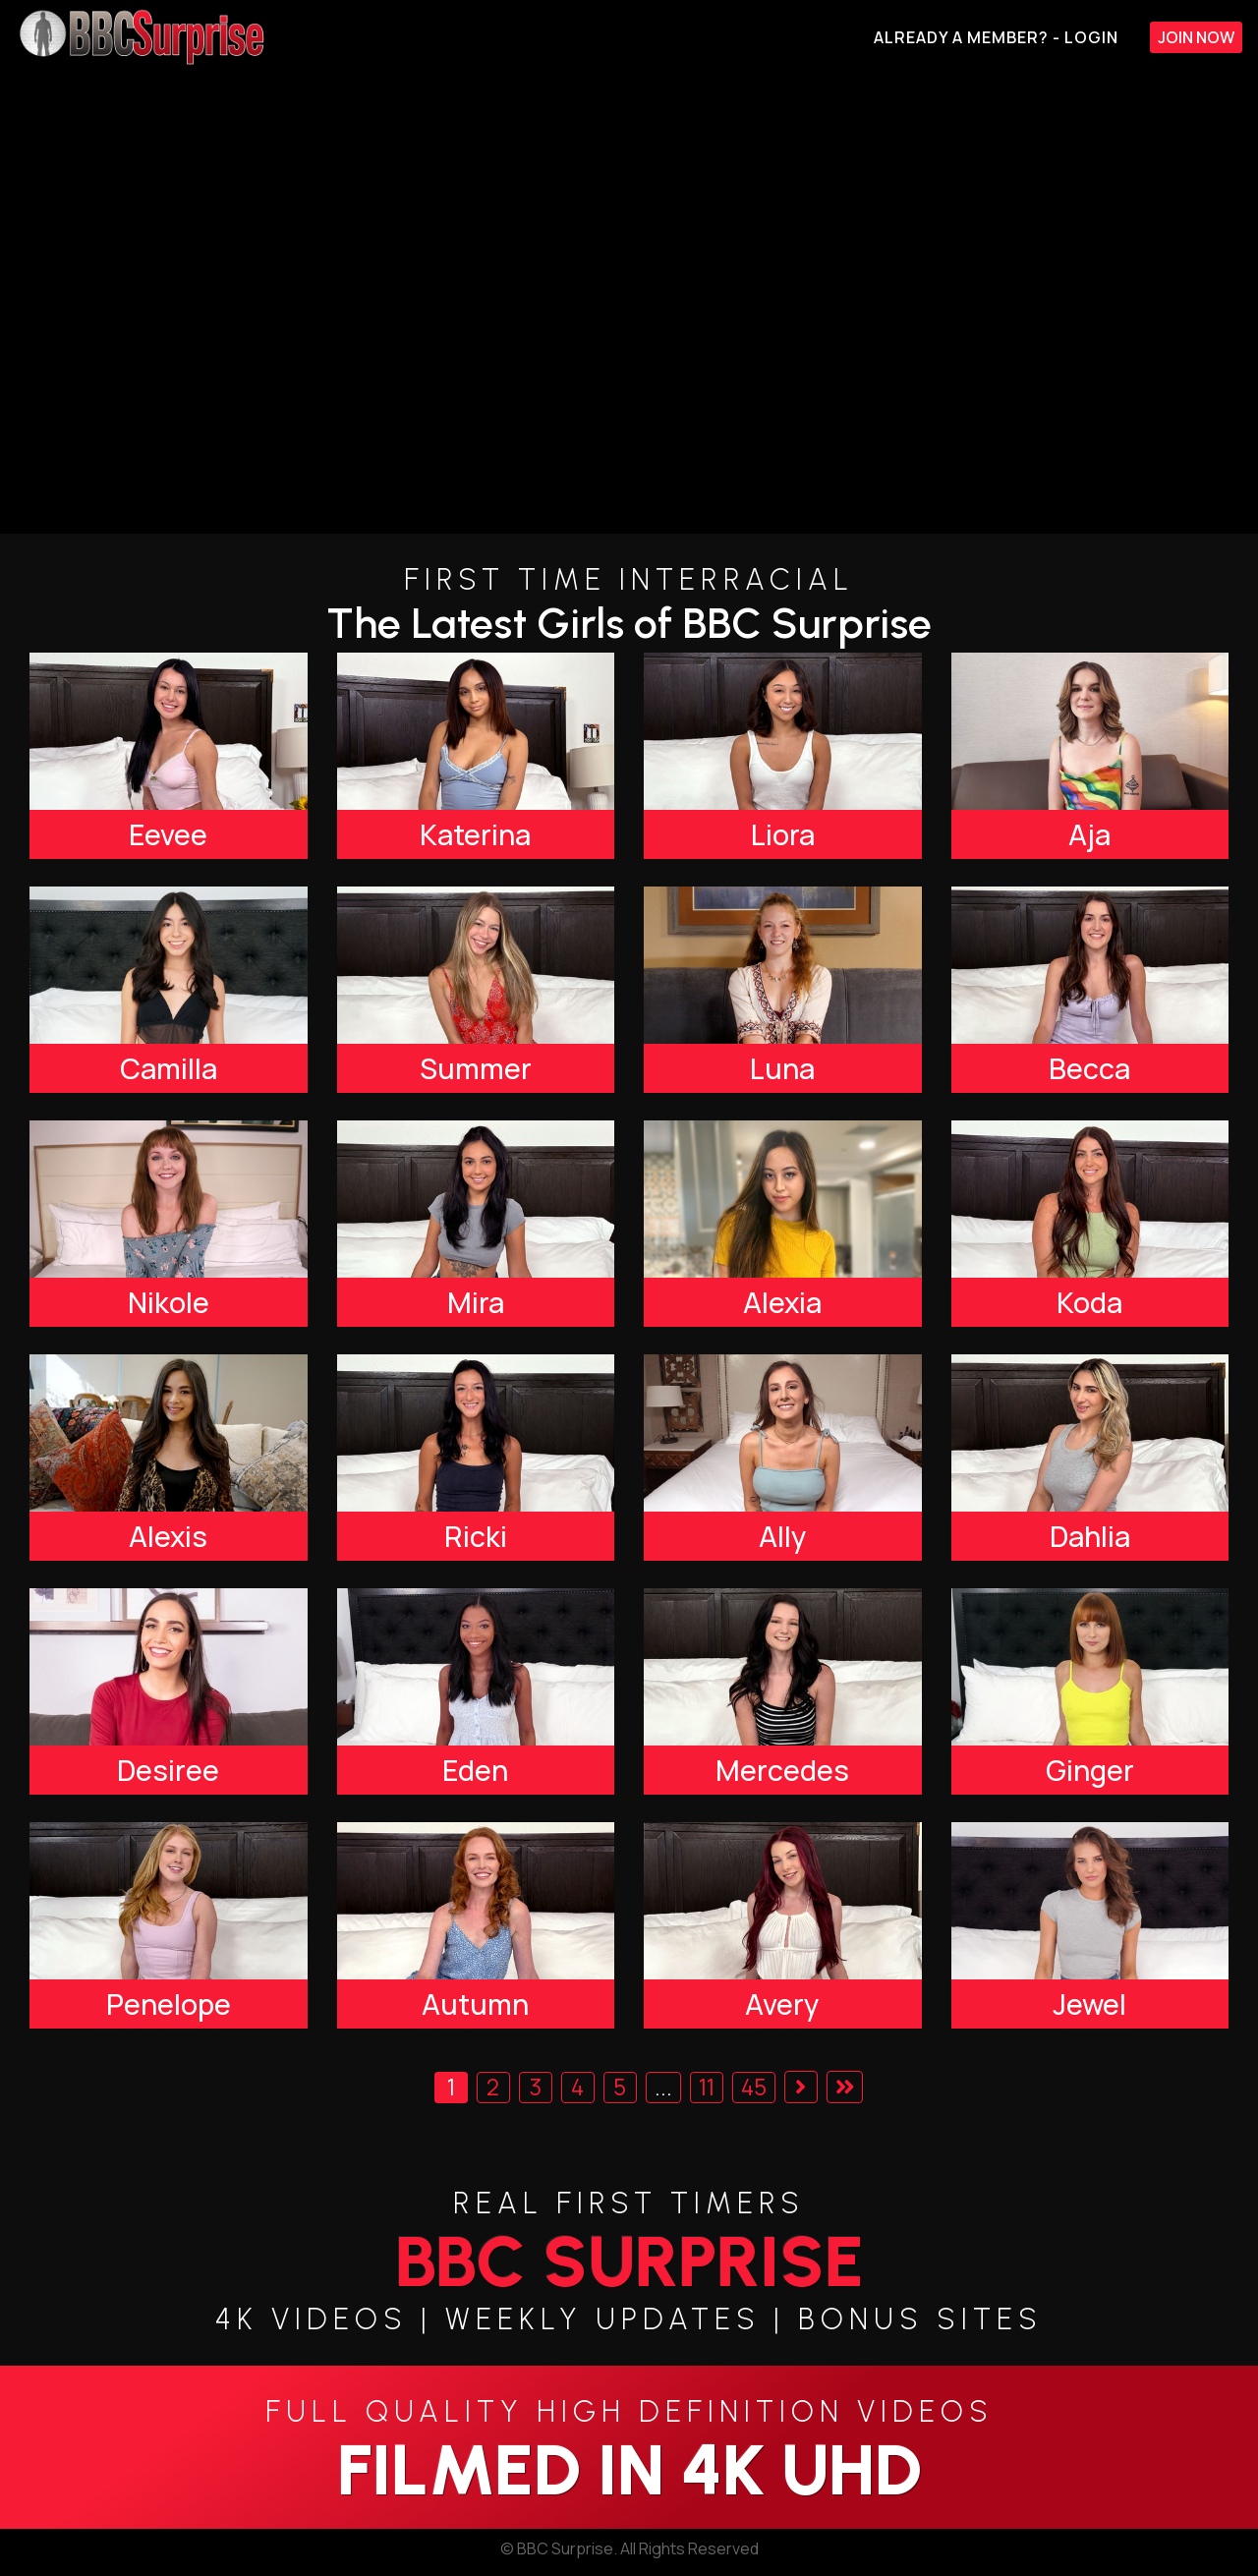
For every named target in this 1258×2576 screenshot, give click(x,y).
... (663, 2087)
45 (754, 2087)
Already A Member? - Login (996, 37)
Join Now (1196, 37)
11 (707, 2087)
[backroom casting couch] (629, 304)
